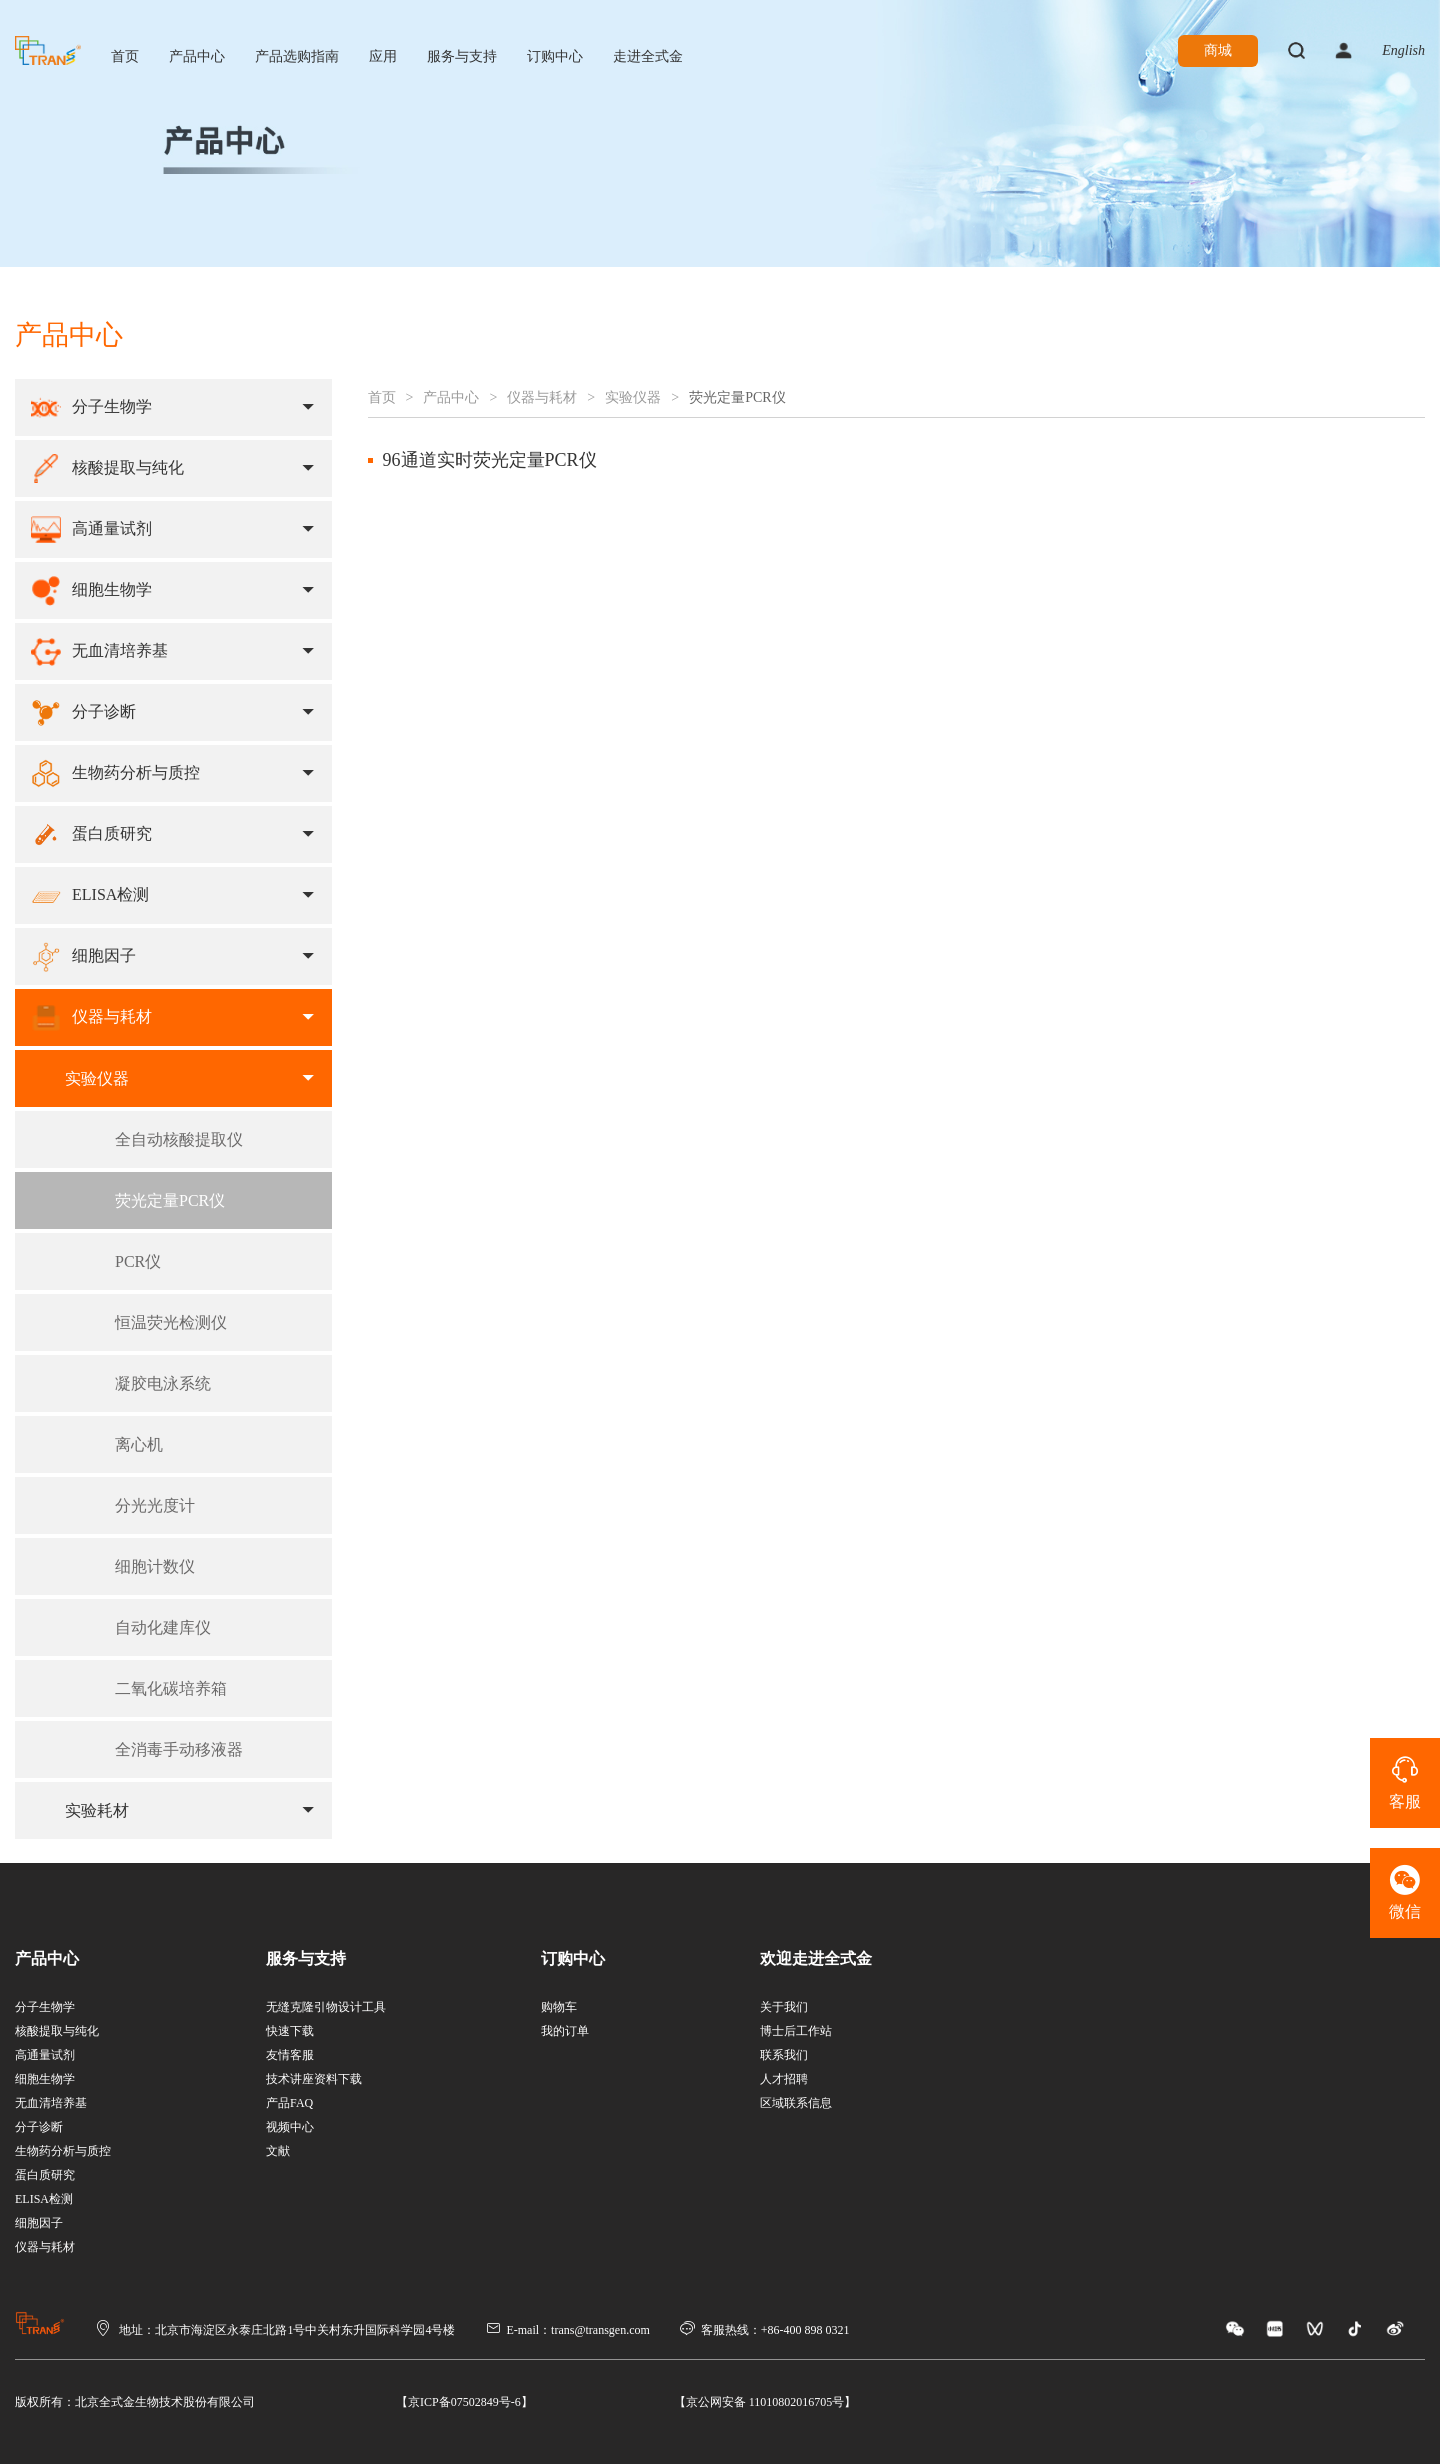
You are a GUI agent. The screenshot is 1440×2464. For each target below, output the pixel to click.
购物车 (559, 2007)
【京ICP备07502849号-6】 (464, 2402)
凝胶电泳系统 (163, 1383)
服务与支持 (462, 56)
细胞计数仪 (155, 1566)
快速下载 (290, 2031)
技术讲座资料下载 (314, 2079)
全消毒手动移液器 (179, 1749)
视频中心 (290, 2127)
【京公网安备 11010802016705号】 (765, 2402)
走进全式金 (648, 56)
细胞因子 (39, 2223)
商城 (1218, 50)
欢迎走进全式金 (816, 1958)
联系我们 (784, 2055)
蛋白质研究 (45, 2175)
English (1403, 50)
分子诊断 (39, 2127)
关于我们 (784, 2007)
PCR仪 (138, 1261)
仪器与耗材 (542, 397)
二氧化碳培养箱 (171, 1688)
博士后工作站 (796, 2031)
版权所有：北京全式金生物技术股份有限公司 (135, 2402)
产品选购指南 (297, 56)
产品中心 (197, 56)
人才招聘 (784, 2079)
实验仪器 (633, 397)
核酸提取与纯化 (57, 2031)
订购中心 (555, 56)
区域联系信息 (796, 2103)
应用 (383, 56)
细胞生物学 (45, 2079)
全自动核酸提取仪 (179, 1139)
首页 (125, 56)
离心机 (139, 1444)
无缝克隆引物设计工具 (326, 2007)
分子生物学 (45, 2007)
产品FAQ (289, 2103)
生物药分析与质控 (63, 2151)
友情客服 (290, 2055)
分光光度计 (155, 1505)
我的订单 (565, 2031)
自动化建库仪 (163, 1627)
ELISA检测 (44, 2199)
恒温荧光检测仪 (171, 1322)
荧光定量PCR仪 (170, 1200)
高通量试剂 (45, 2055)
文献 (278, 2151)
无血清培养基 (51, 2103)
